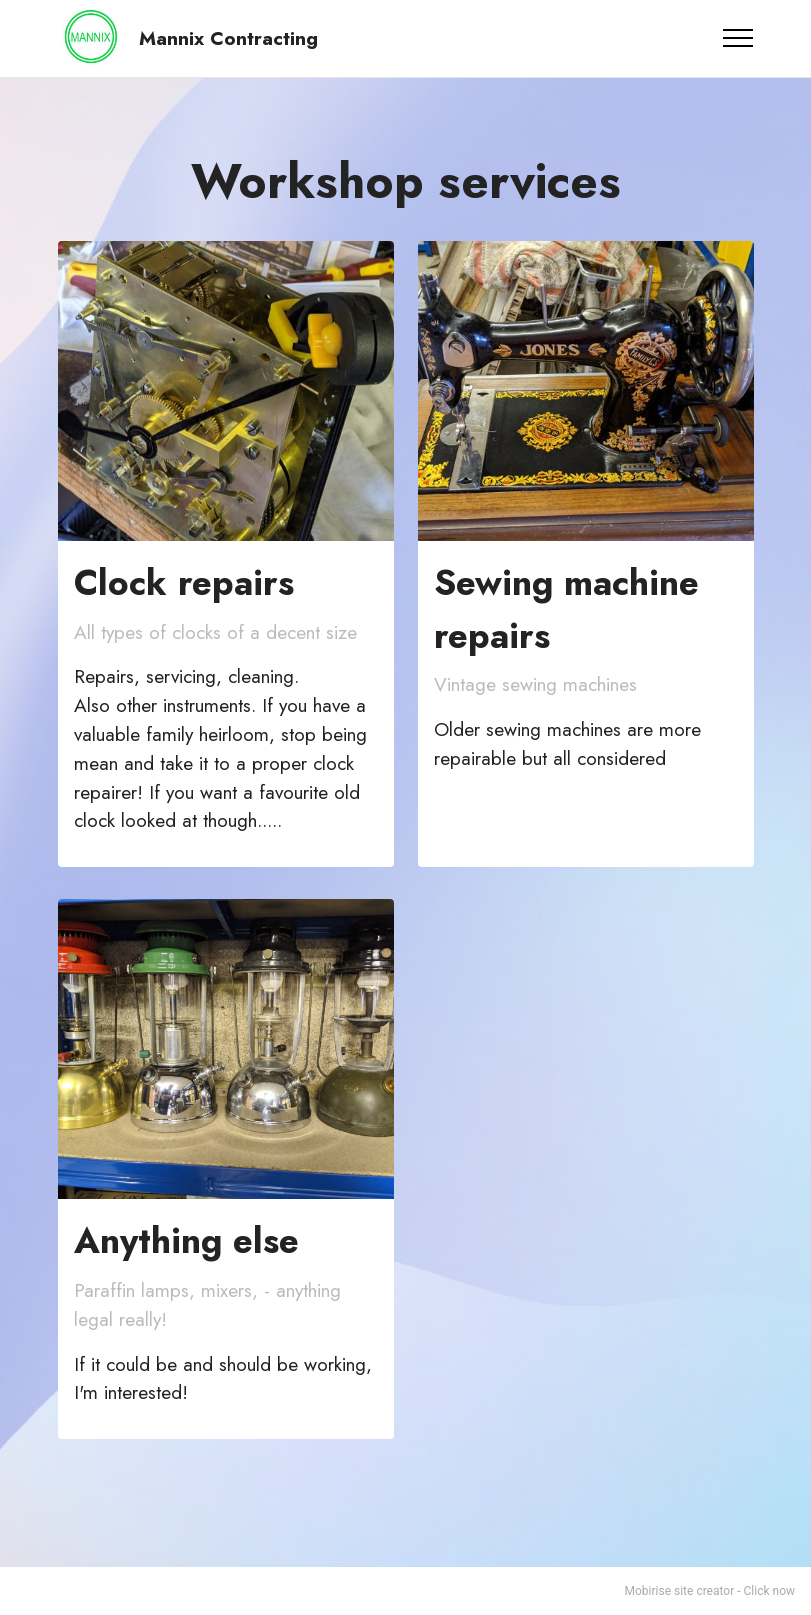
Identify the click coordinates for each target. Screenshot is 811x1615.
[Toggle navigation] (738, 38)
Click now (769, 1591)
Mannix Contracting (228, 38)
